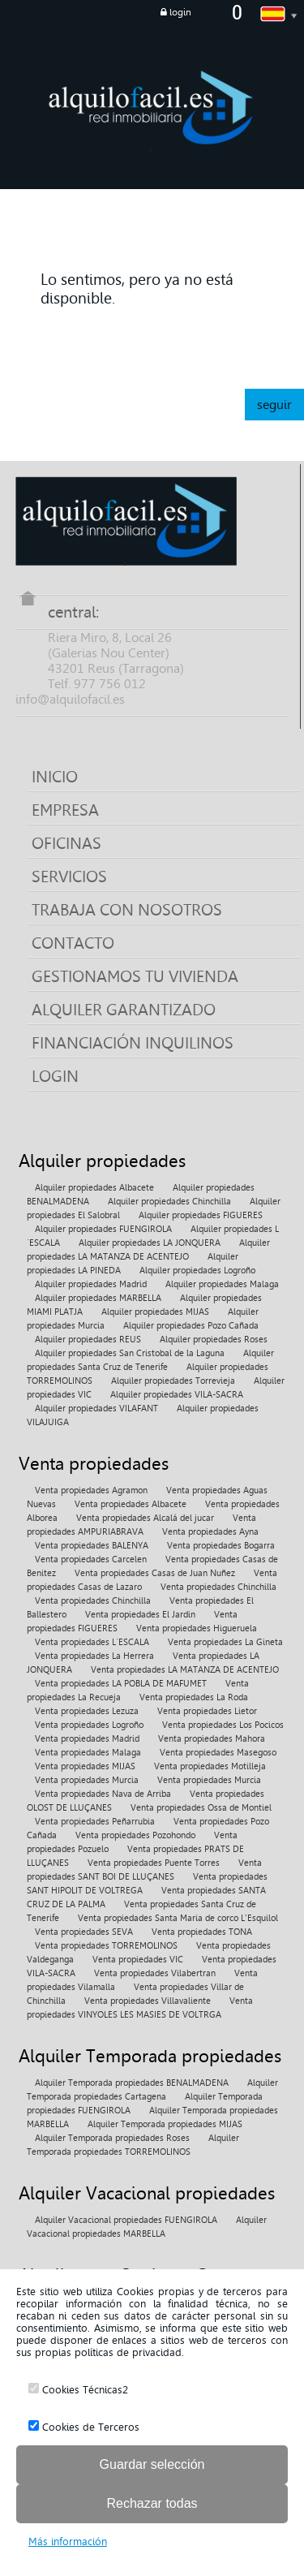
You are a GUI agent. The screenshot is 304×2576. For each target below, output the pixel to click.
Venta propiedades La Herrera (94, 1656)
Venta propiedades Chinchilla (218, 1587)
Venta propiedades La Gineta (225, 1642)
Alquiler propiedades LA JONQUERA (150, 1243)
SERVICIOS (69, 876)
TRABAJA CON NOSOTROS (127, 910)
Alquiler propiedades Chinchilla (169, 1201)
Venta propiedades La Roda (193, 1697)
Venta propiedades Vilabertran (155, 1973)
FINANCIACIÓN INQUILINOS (132, 1043)
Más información (67, 2541)
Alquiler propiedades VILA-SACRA (176, 1394)
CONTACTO (73, 943)
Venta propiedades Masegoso (218, 1752)
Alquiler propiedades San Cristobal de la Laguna (130, 1353)
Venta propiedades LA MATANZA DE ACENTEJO (185, 1670)
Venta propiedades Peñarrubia (95, 1821)
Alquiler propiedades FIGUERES (201, 1215)
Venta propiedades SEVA (84, 1932)
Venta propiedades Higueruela (196, 1628)
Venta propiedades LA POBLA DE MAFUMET (121, 1683)
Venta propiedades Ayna (210, 1532)
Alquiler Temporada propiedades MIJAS (165, 2124)
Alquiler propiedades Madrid (91, 1284)
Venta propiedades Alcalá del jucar (145, 1518)
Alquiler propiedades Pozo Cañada (191, 1325)
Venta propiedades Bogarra (221, 1545)
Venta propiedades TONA (202, 1932)
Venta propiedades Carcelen (91, 1559)
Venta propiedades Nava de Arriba (103, 1794)
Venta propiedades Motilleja (210, 1766)
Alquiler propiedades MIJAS (155, 1312)
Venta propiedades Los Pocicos (223, 1725)
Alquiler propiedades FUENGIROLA (103, 1229)
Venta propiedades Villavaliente (147, 2001)
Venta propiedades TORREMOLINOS (106, 1946)
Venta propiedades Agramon (91, 1490)
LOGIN (55, 1076)
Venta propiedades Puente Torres (154, 1863)
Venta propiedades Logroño (89, 1725)
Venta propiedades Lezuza (87, 1711)
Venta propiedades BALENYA (91, 1545)
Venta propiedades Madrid (87, 1739)
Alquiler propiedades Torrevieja (173, 1381)
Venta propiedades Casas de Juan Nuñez (155, 1573)
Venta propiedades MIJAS (85, 1766)
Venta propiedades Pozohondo (135, 1835)
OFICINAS (66, 843)
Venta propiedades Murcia (87, 1780)
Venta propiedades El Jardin (140, 1614)
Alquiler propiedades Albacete (94, 1187)
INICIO (55, 776)
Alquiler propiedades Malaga (222, 1284)
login (176, 12)
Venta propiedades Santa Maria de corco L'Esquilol (178, 1918)
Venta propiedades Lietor (207, 1711)
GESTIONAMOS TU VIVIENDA (135, 976)
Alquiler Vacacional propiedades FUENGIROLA (126, 2220)
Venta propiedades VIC (137, 1959)
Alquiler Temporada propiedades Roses (112, 2138)
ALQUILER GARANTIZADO (124, 1009)
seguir (274, 404)
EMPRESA (65, 810)
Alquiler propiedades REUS (88, 1339)
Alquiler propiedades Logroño (197, 1270)
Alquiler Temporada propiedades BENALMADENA (132, 2083)
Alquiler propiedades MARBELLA (98, 1298)
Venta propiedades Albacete (130, 1504)
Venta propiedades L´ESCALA (92, 1642)
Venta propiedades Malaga (88, 1752)
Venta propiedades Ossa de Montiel (201, 1808)
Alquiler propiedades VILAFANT (96, 1408)
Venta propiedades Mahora (211, 1739)
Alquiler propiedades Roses (214, 1339)
